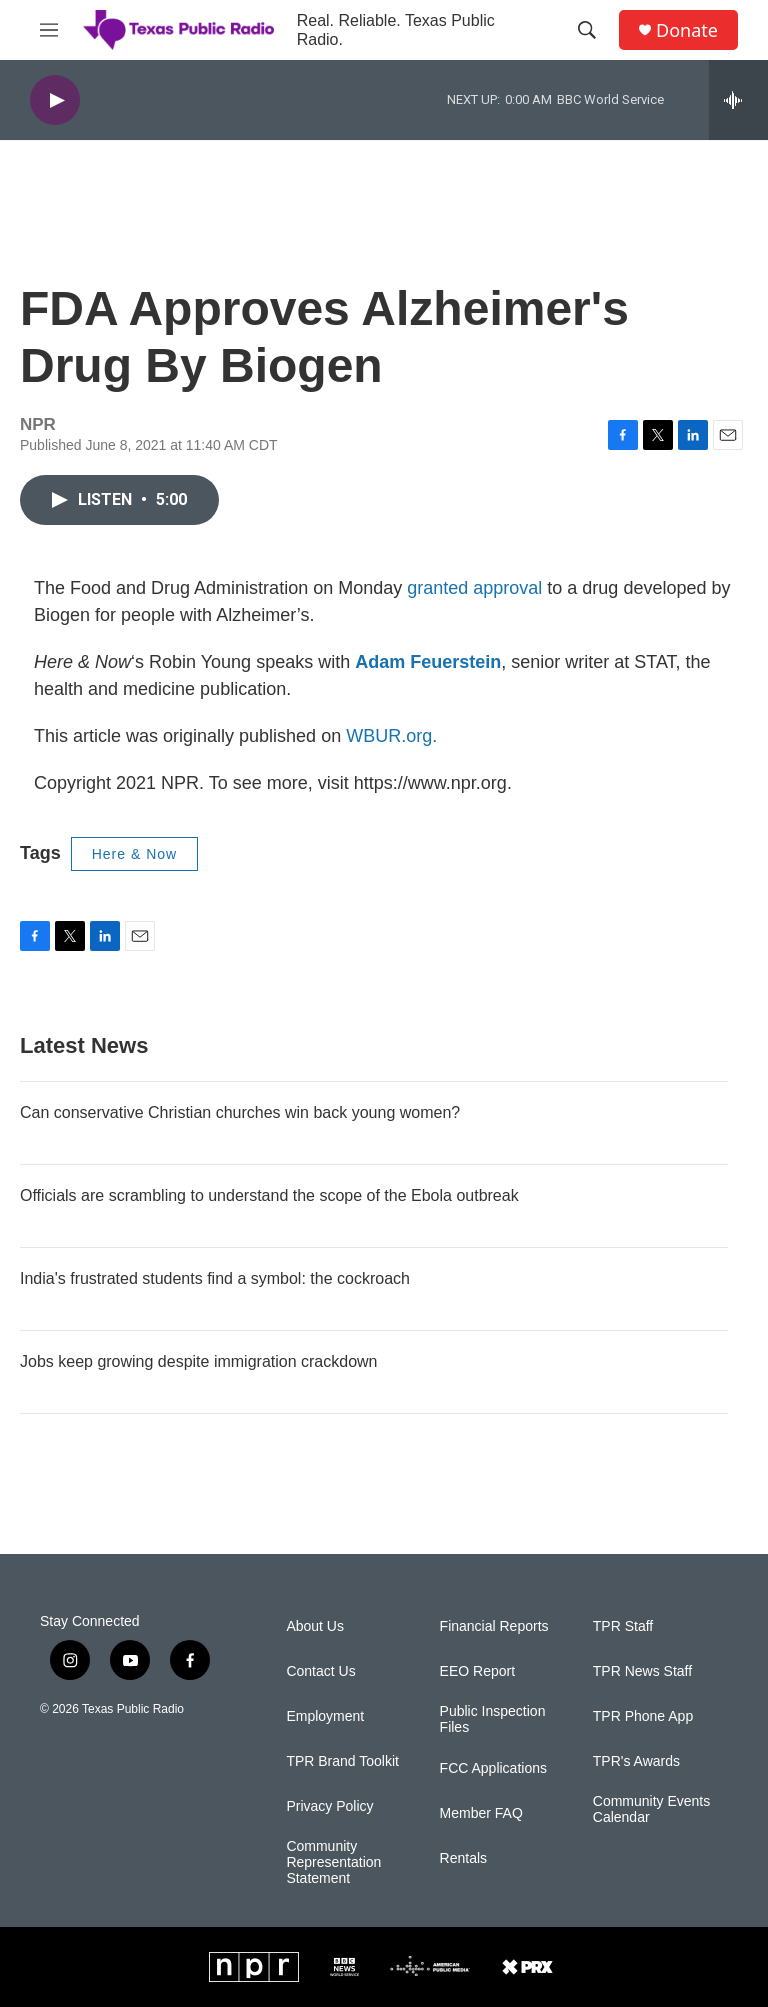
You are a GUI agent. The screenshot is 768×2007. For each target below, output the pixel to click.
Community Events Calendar (651, 1809)
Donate (687, 30)
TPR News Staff (642, 1671)
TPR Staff (623, 1626)
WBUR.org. (391, 736)
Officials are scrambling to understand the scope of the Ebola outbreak (269, 1195)
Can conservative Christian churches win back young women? (240, 1112)
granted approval (474, 588)
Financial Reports (494, 1626)
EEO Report (477, 1671)
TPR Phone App (643, 1716)
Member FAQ (481, 1813)
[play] (55, 100)
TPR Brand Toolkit (342, 1761)
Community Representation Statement (333, 1862)
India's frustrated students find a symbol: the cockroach (215, 1278)
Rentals (463, 1858)
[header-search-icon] (587, 30)
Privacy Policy (329, 1806)
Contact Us (320, 1671)
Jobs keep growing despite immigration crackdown (199, 1361)
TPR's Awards (636, 1761)
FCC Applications (493, 1768)
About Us (315, 1626)
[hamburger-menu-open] (49, 30)
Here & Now (134, 854)
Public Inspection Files (493, 1719)
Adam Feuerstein (428, 662)
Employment (325, 1716)
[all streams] (738, 100)
